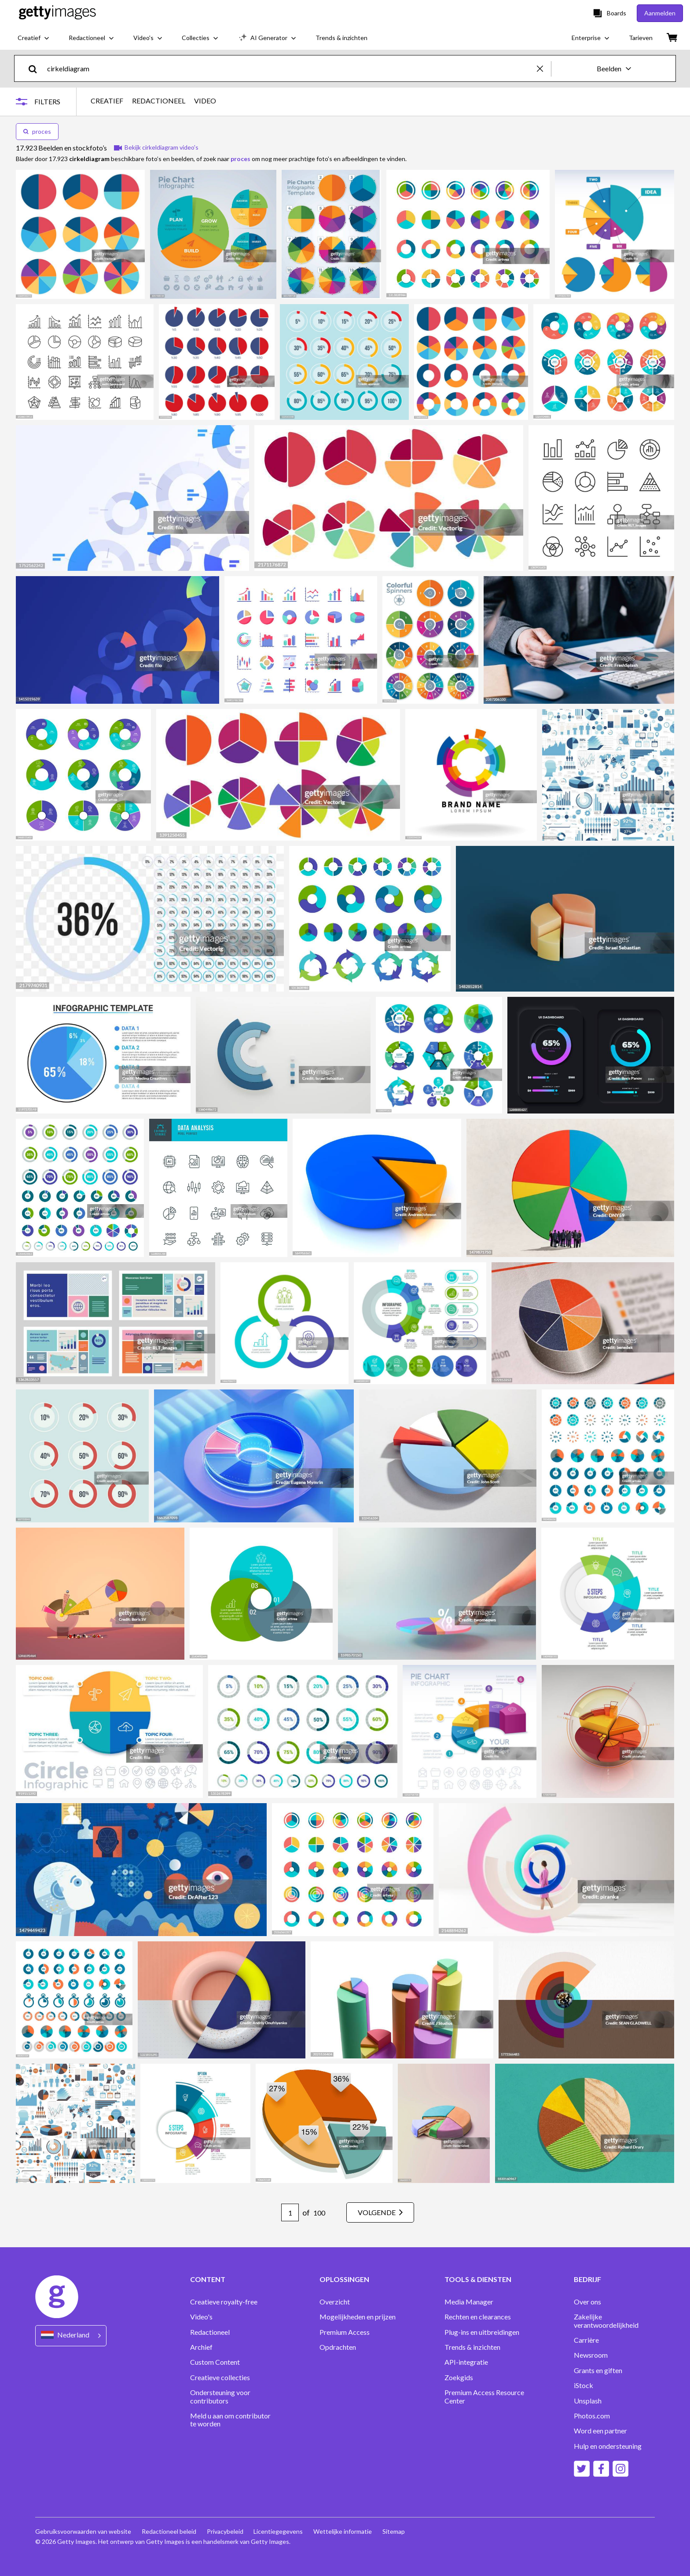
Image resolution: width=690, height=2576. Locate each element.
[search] (36, 68)
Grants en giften (598, 2370)
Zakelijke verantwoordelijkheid (606, 2321)
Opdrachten (337, 2347)
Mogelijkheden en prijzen (357, 2317)
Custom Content (215, 2362)
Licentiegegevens (278, 2531)
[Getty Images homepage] (57, 13)
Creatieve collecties (220, 2377)
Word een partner (600, 2431)
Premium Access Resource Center (484, 2396)
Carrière (586, 2340)
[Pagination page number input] (290, 2212)
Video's (201, 2317)
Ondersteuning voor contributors (220, 2396)
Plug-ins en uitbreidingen (481, 2332)
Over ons (587, 2302)
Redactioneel (210, 2332)
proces (37, 131)
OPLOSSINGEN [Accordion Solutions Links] (344, 2279)
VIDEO (205, 101)
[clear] (544, 68)
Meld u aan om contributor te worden (230, 2420)
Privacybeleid (225, 2531)
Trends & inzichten (472, 2347)
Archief (201, 2347)
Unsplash (588, 2401)
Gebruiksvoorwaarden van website (83, 2531)
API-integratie (466, 2362)
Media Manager (468, 2302)
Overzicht (334, 2302)
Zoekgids (458, 2377)
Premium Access (344, 2332)
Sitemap (394, 2531)
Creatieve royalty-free (223, 2302)
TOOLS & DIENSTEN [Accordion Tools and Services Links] (477, 2279)
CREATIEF (107, 101)
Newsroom (591, 2355)
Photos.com (592, 2416)
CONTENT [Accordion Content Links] (207, 2279)
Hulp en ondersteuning (608, 2446)
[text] (290, 68)
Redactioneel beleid (169, 2531)
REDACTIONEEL (158, 101)
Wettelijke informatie (343, 2531)
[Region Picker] (70, 2335)
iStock (583, 2385)
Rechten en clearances (477, 2317)
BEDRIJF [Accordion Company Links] (587, 2279)
